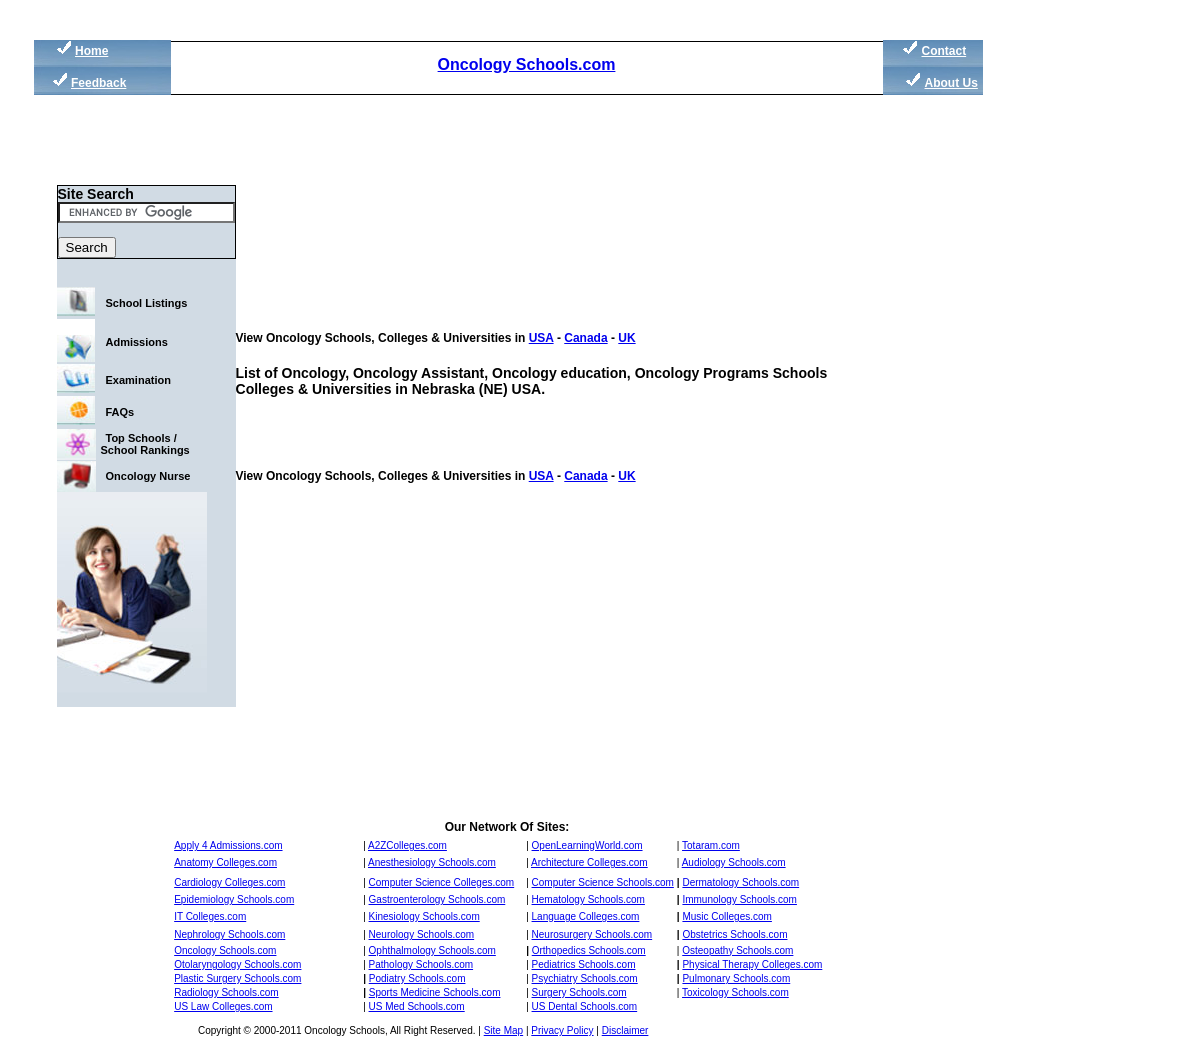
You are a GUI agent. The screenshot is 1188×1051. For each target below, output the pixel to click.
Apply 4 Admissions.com (228, 845)
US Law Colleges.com (223, 1006)
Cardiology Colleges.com (229, 882)
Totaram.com (711, 845)
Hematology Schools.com (588, 899)
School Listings (147, 303)
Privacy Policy (562, 1030)
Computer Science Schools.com (603, 882)
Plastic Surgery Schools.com (237, 978)
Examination (138, 380)
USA (541, 338)
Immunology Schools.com (739, 899)
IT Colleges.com (210, 916)
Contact (944, 51)
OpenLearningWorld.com (587, 845)
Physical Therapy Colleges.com (752, 964)
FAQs (120, 412)
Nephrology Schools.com (229, 934)
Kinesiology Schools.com (424, 916)
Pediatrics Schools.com (584, 964)
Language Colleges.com (586, 916)
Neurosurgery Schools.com (592, 934)
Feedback (98, 83)
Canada (585, 338)
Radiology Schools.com (226, 992)
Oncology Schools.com (527, 64)
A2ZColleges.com (407, 845)
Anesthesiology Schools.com (432, 862)
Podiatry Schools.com (417, 978)
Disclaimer (625, 1030)
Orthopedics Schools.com (589, 950)
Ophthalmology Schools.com (432, 950)
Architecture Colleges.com (589, 862)
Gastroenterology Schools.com (437, 899)
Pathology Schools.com (421, 964)
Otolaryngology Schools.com (237, 964)
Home (91, 51)
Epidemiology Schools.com (234, 899)
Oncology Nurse (148, 476)
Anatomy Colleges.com (225, 862)
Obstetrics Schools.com (734, 934)
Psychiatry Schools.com (585, 978)
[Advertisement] (1078, 380)
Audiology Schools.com (734, 862)
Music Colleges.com (726, 916)
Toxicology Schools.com (735, 992)
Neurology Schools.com (422, 934)
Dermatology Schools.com (740, 882)
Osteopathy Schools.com (737, 950)
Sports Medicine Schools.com (435, 992)
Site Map (503, 1030)
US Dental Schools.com (585, 1006)
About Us (951, 83)
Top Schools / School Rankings (145, 444)
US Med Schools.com (417, 1006)
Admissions (137, 342)
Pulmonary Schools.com (736, 978)
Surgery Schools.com (579, 992)
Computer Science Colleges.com (442, 882)
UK (626, 338)
